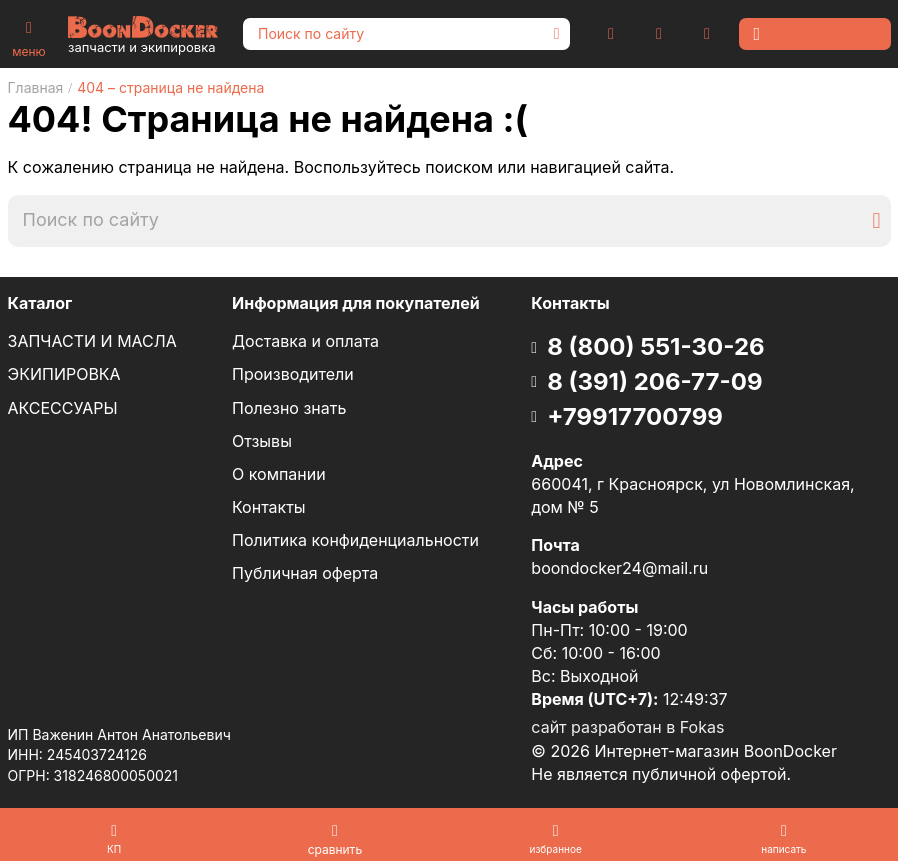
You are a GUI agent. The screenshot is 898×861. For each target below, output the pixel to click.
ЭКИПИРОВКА (64, 374)
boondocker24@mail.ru (619, 568)
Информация (356, 303)
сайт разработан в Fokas (627, 727)
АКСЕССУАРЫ (63, 408)
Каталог (40, 303)
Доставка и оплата (305, 341)
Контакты (269, 507)
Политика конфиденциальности (355, 540)
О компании (279, 474)
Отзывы (262, 441)
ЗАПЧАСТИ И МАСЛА (92, 341)
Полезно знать (289, 408)
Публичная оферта (305, 573)
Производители (293, 374)
